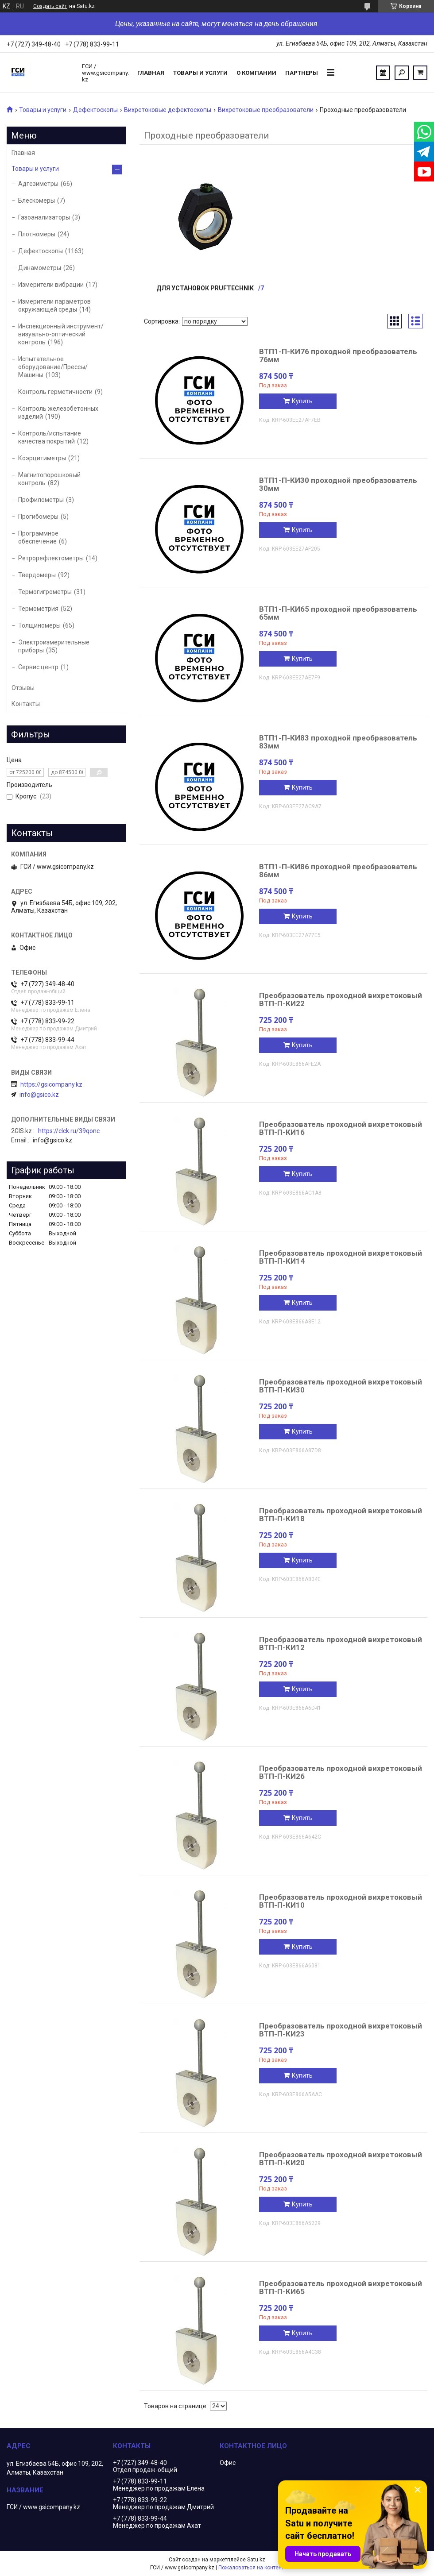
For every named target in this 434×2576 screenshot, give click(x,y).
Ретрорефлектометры (51, 558)
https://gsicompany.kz (51, 1084)
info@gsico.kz (39, 1094)
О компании (256, 72)
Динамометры (39, 267)
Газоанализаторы (44, 217)
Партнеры (301, 72)
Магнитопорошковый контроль (49, 478)
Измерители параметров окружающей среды (54, 305)
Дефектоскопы (95, 109)
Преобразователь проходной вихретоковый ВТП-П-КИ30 (340, 1386)
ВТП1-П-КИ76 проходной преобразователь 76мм (338, 355)
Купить (302, 401)
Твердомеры (37, 574)
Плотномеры (36, 234)
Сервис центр (38, 667)
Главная (150, 72)
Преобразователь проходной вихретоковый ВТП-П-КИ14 (340, 1257)
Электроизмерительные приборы (53, 646)
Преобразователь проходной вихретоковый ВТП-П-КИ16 (340, 1128)
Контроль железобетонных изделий (58, 412)
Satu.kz (256, 2560)
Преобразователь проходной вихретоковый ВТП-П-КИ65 (340, 2287)
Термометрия (38, 608)
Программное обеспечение (38, 537)
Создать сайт (50, 6)
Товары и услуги (200, 72)
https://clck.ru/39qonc (69, 1130)
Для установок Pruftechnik (205, 288)
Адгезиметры (38, 183)
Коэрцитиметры (42, 458)
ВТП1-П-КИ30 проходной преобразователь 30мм (338, 484)
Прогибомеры (38, 516)
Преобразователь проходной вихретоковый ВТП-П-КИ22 (340, 999)
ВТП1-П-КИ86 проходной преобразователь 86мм (338, 871)
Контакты (26, 703)
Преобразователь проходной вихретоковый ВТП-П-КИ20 (340, 2159)
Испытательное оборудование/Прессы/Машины (53, 366)
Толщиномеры (39, 625)
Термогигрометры (45, 591)
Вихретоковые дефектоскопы (167, 109)
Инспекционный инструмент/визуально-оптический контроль (61, 334)
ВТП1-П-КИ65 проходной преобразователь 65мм (338, 613)
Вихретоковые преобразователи (266, 109)
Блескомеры (36, 200)
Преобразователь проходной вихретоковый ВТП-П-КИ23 (340, 2030)
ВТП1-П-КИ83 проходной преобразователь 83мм (338, 742)
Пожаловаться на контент (251, 2567)
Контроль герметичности (55, 391)
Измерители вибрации (51, 284)
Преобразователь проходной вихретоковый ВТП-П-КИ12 (340, 1643)
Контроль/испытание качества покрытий (49, 437)
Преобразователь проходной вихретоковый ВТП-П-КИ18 (340, 1515)
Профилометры (41, 499)
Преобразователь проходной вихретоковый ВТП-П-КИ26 (340, 1772)
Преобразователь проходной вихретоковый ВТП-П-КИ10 (340, 1901)
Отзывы (23, 687)
